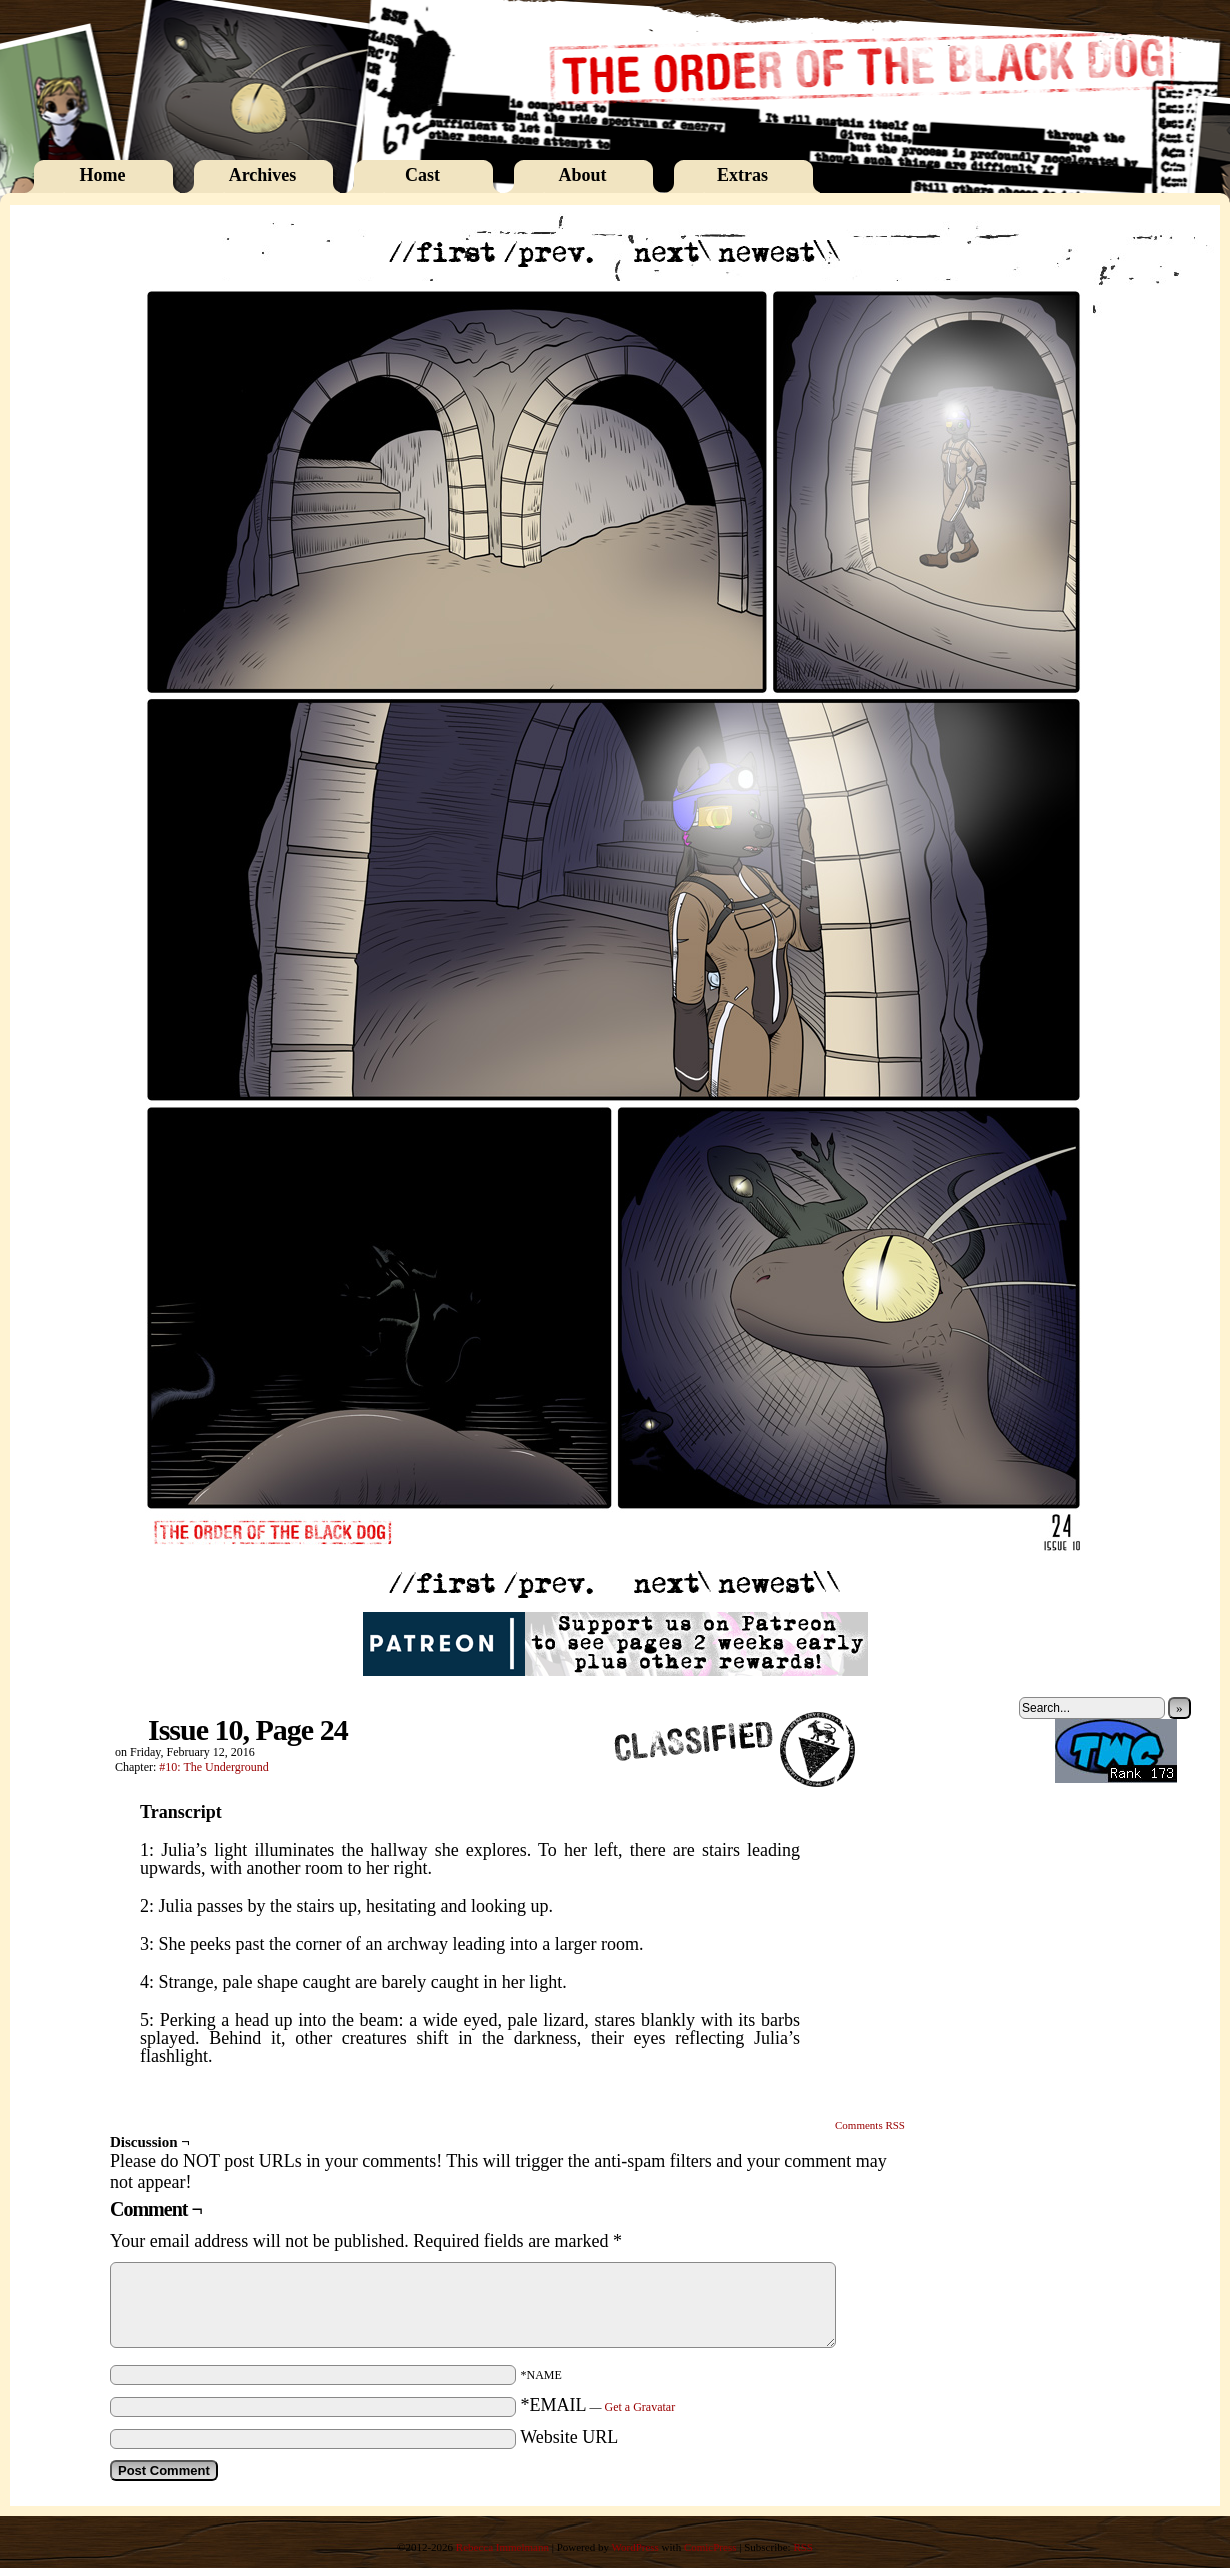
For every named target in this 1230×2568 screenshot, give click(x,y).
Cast (422, 175)
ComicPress (710, 2547)
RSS (803, 2547)
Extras (742, 175)
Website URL (569, 2437)
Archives (263, 175)
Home (103, 175)
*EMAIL (598, 2405)
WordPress (634, 2547)
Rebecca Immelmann (502, 2547)
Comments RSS (870, 2125)
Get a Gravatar (640, 2407)
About (582, 175)
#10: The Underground (214, 1767)
